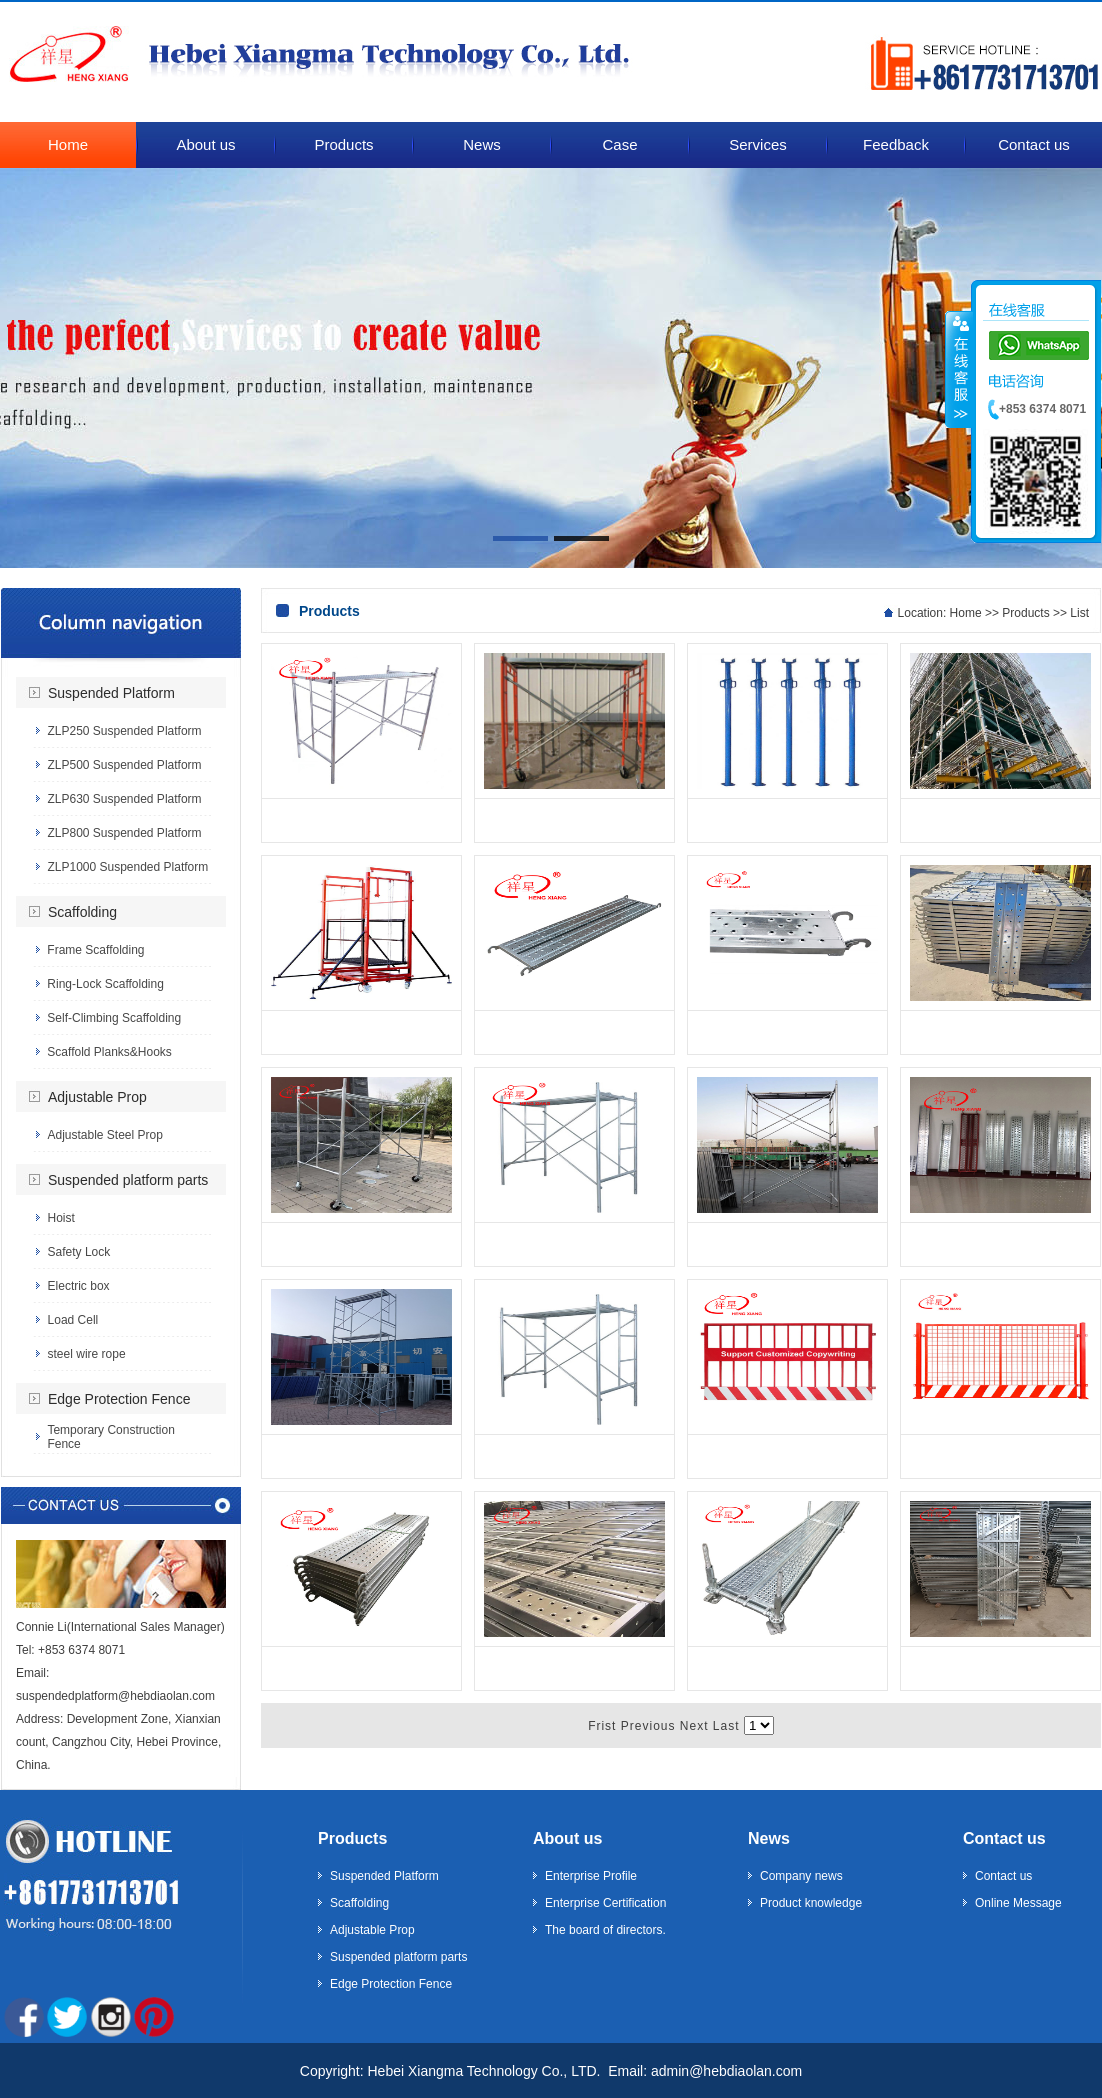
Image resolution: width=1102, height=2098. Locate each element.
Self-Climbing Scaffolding (114, 1018)
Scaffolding (82, 912)
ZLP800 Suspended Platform (124, 833)
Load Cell (73, 1320)
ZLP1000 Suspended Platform (127, 867)
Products (1025, 613)
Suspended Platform (111, 693)
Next (694, 1726)
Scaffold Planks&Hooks (109, 1052)
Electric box (79, 1286)
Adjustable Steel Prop (104, 1135)
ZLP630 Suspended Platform (124, 799)
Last (726, 1726)
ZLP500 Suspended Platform (124, 765)
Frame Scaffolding (95, 950)
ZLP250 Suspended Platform (124, 731)
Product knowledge (811, 1903)
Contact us (1004, 1838)
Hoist (61, 1218)
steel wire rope (87, 1354)
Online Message (1018, 1903)
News (769, 1838)
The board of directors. (605, 1930)
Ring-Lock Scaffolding (105, 984)
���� (959, 369)
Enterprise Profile (591, 1876)
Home (966, 613)
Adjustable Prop (97, 1097)
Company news (801, 1876)
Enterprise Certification (605, 1903)
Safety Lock (79, 1252)
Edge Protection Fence (119, 1399)
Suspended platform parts (128, 1180)
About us (567, 1838)
